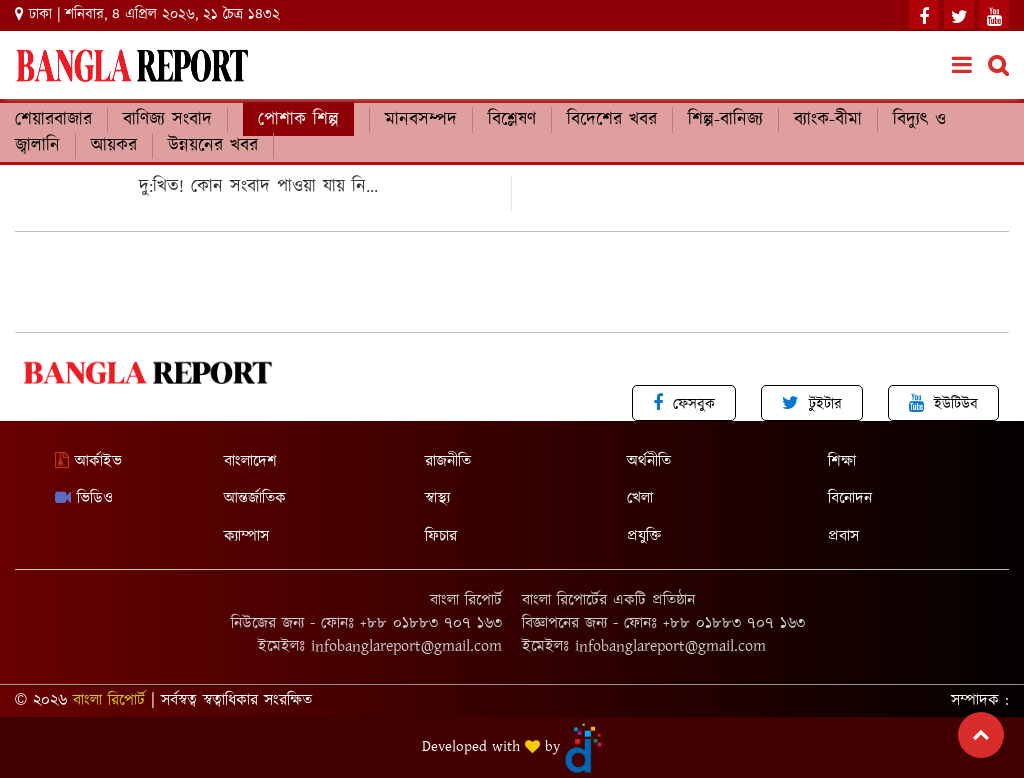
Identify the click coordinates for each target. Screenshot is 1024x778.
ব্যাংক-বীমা (828, 120)
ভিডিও (84, 498)
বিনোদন (850, 498)
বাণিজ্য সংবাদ (167, 120)
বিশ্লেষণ (512, 120)
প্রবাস (843, 536)
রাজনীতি (448, 461)
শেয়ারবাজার (53, 120)
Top (981, 735)
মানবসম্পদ (421, 120)
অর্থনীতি (649, 461)
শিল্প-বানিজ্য (725, 120)
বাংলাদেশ (250, 461)
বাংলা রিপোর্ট (109, 700)
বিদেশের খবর (612, 120)
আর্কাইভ (88, 461)
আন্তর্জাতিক (255, 498)
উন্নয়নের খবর (213, 146)
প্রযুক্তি (644, 536)
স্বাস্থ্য (437, 498)
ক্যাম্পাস (246, 536)
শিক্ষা (842, 461)
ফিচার (441, 536)
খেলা (640, 498)
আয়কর (114, 146)
